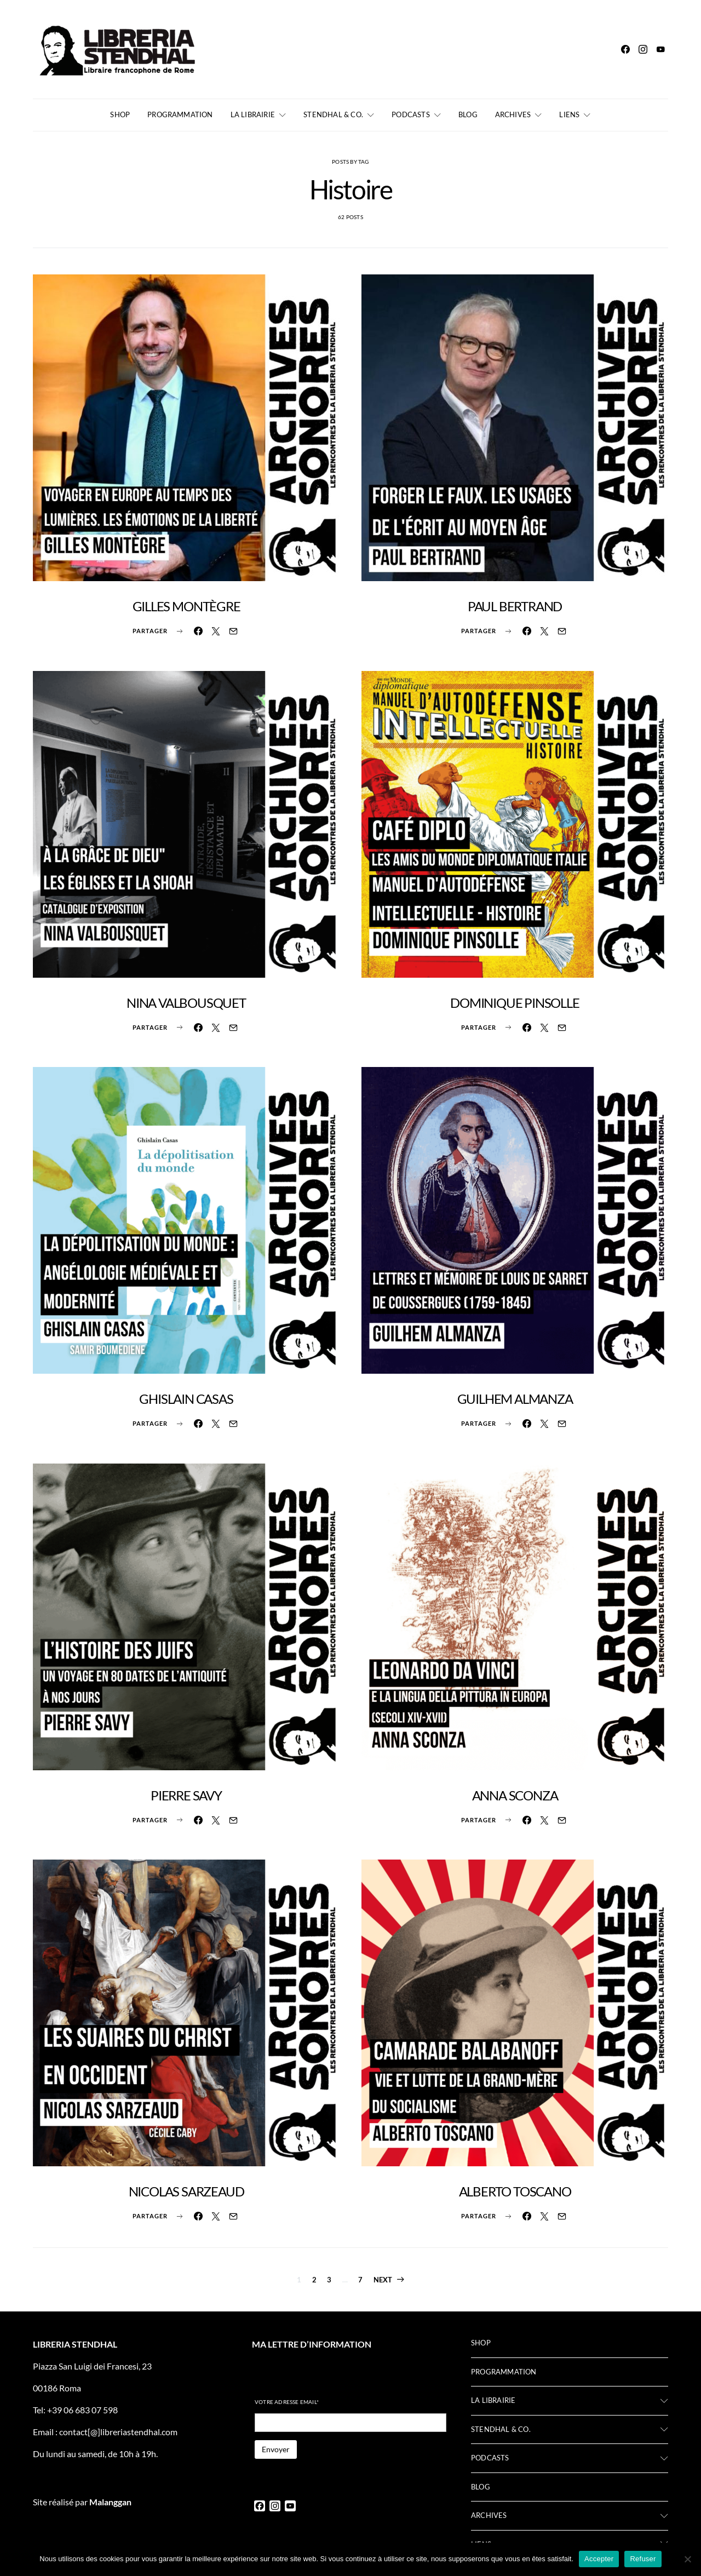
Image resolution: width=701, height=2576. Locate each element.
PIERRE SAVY (186, 1795)
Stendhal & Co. (333, 114)
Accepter (598, 2559)
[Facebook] (625, 49)
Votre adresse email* (287, 2402)
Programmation (180, 114)
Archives (513, 114)
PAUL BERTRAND (515, 606)
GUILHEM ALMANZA (515, 1399)
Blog (468, 114)
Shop (120, 114)
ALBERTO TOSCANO (515, 2191)
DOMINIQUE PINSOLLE (514, 1003)
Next (383, 2279)
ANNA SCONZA (515, 1795)
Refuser (643, 2559)
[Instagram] (643, 49)
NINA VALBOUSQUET (186, 1003)
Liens (569, 114)
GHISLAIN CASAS (186, 1399)
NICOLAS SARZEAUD (186, 2191)
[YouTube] (660, 49)
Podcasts (411, 114)
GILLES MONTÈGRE (186, 606)
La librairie (253, 114)
